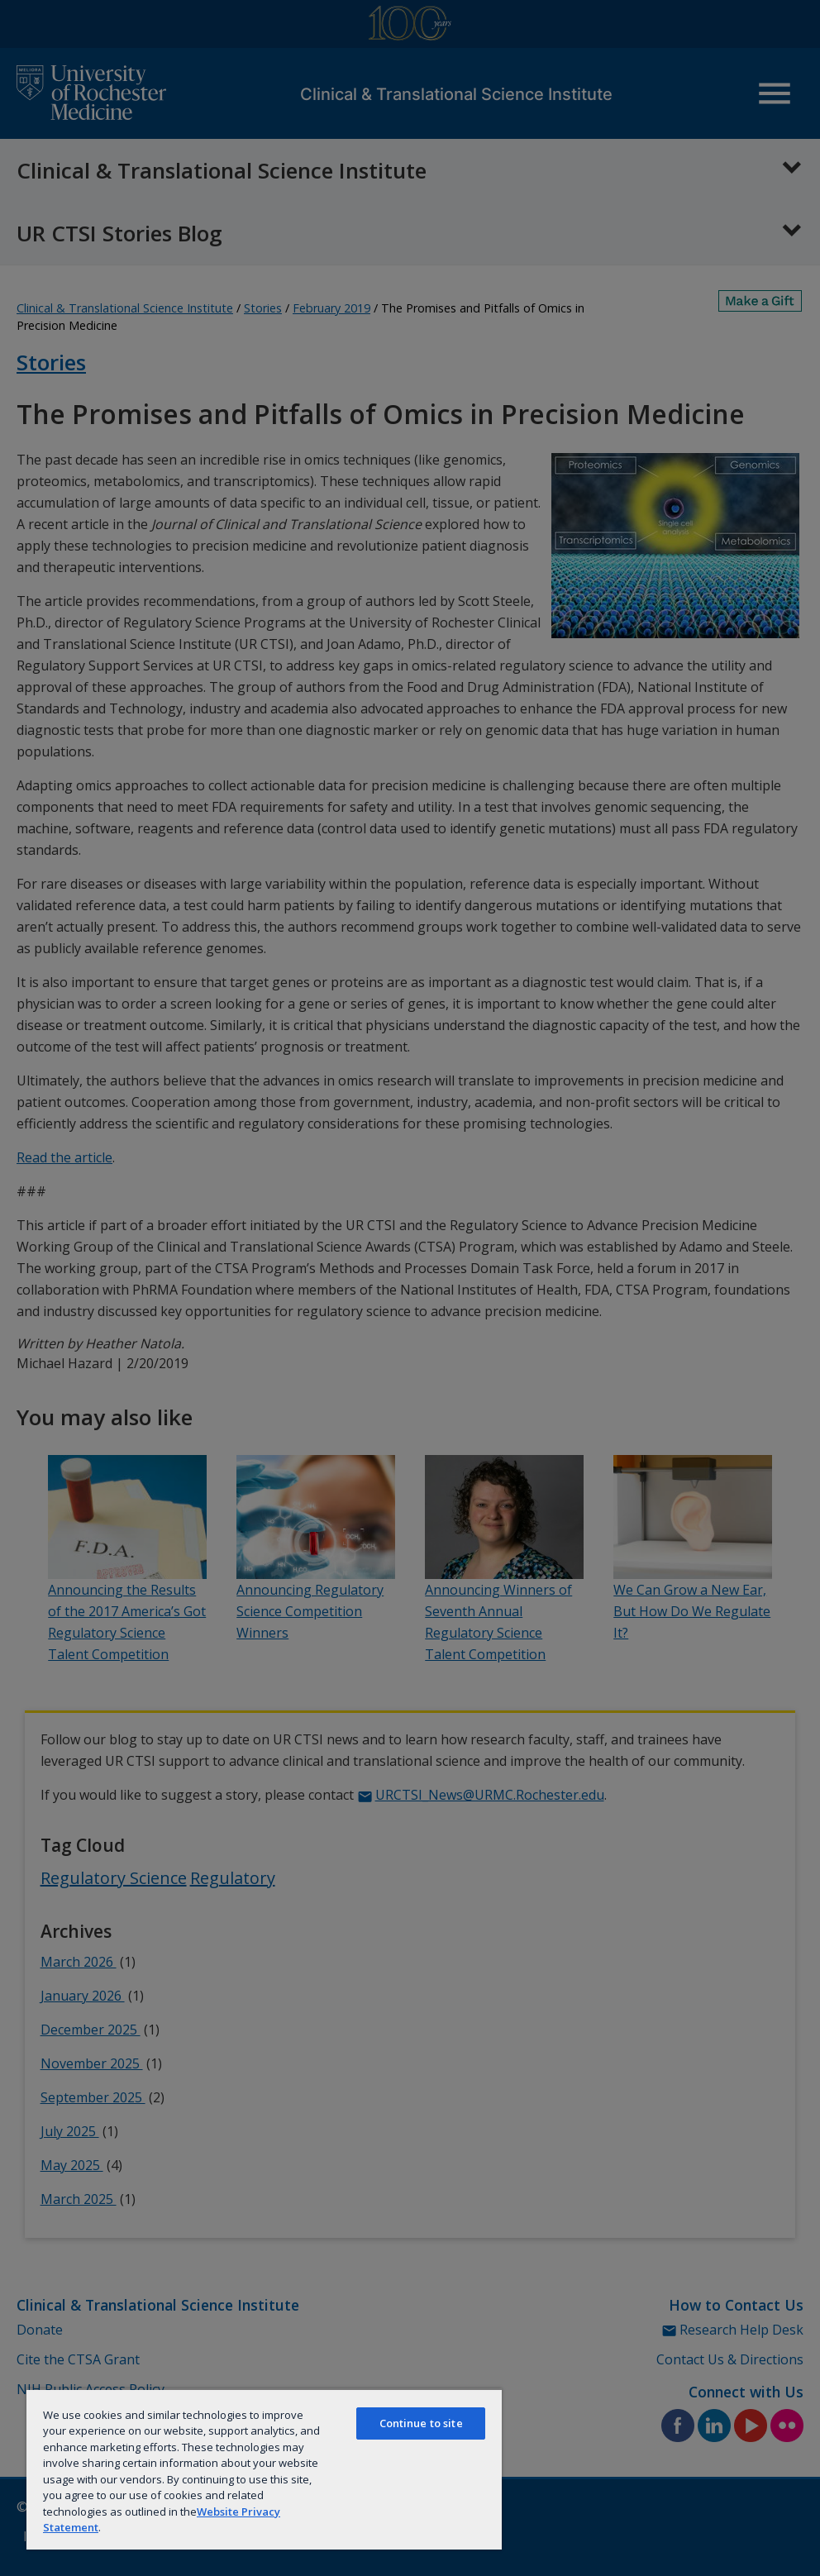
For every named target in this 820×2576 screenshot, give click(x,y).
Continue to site (421, 2423)
